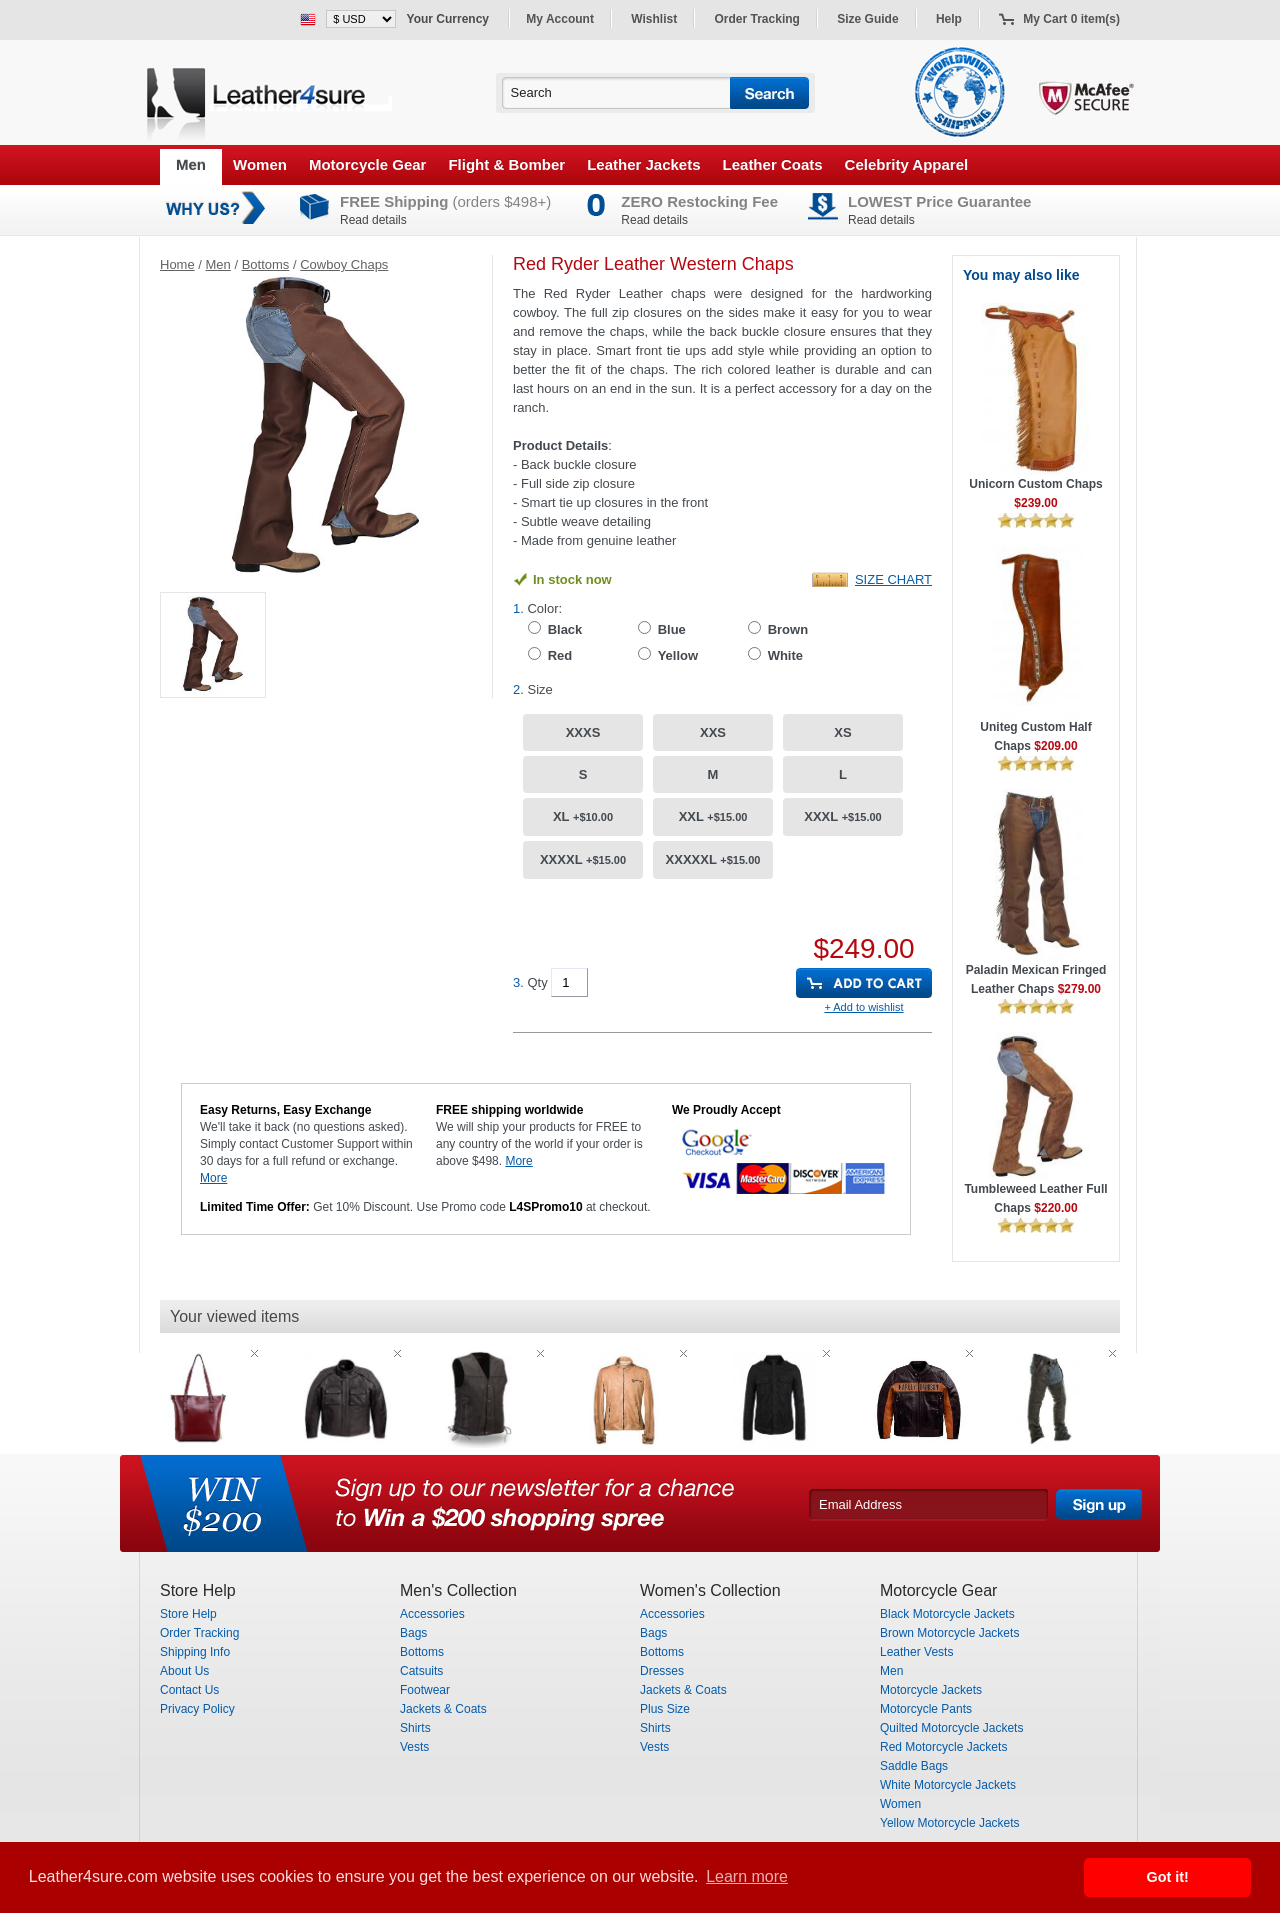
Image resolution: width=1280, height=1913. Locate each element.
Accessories (432, 1614)
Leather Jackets (643, 164)
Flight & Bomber (506, 164)
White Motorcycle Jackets (948, 1785)
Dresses (662, 1671)
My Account (560, 19)
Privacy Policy (197, 1709)
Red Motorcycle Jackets (943, 1747)
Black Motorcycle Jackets (947, 1614)
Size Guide (867, 19)
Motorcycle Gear (368, 164)
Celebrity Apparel (907, 164)
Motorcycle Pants (926, 1709)
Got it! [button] (1168, 1877)
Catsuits (421, 1671)
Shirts (415, 1728)
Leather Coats (773, 164)
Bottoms (266, 264)
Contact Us (189, 1690)
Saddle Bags (914, 1766)
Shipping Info (195, 1652)
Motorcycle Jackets (931, 1690)
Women (260, 164)
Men (191, 164)
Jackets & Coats (443, 1709)
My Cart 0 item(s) (1071, 19)
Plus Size (665, 1709)
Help (949, 19)
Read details (373, 220)
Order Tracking (757, 19)
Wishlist (654, 19)
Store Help (188, 1614)
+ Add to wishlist (863, 1007)
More (213, 1178)
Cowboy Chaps (344, 264)
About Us (184, 1671)
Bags (413, 1633)
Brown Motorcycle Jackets (949, 1633)
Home (177, 264)
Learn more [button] (747, 1876)
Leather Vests (916, 1652)
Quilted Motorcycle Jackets (951, 1728)
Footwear (425, 1690)
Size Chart (893, 579)
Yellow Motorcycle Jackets (950, 1823)
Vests (414, 1747)
